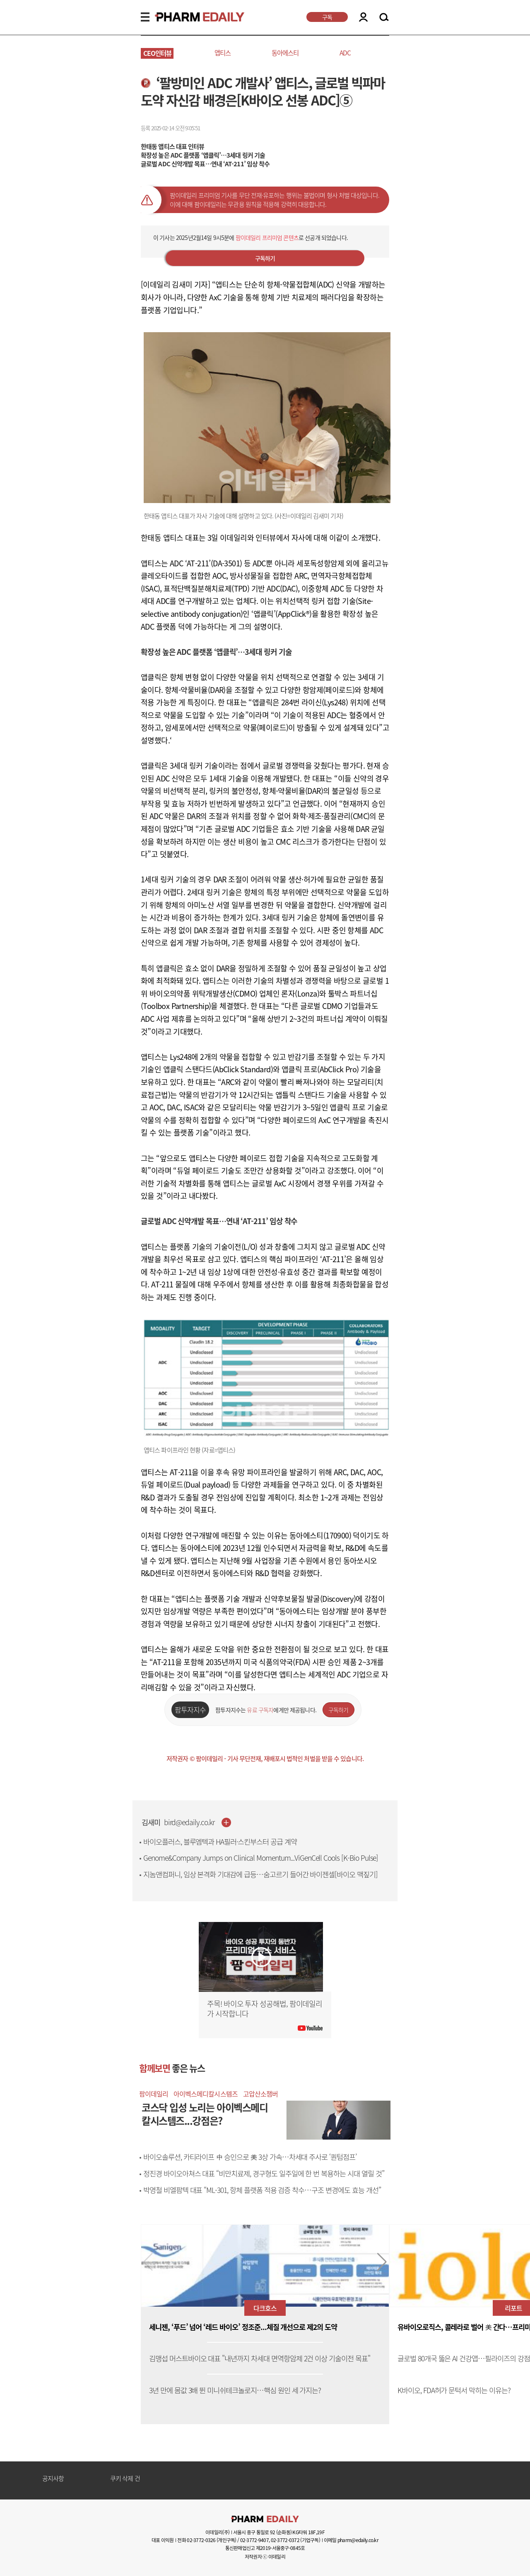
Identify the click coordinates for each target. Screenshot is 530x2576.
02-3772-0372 (285, 2540)
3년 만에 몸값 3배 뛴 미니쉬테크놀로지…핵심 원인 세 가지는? (235, 2390)
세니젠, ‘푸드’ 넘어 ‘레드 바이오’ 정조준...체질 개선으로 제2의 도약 (243, 2327)
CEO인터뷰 (157, 53)
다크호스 (265, 2308)
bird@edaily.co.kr (189, 1822)
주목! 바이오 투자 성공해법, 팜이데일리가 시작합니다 (264, 2008)
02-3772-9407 (254, 2540)
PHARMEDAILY (189, 17)
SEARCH (384, 17)
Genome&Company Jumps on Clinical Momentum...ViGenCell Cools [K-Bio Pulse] (260, 1857)
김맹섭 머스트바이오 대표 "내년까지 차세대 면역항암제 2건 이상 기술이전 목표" (259, 2358)
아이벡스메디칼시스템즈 (205, 2094)
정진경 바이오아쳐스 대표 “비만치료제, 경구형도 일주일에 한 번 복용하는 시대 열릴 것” (263, 2173)
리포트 (513, 2308)
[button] (382, 2262)
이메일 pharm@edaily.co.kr (351, 2540)
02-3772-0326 (201, 2540)
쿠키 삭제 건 (125, 2479)
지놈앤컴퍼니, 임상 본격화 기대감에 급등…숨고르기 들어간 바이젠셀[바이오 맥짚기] (260, 1874)
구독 (327, 17)
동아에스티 (285, 53)
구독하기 (265, 258)
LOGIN (363, 17)
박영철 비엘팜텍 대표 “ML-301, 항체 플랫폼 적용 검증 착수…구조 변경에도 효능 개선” (262, 2190)
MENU (145, 17)
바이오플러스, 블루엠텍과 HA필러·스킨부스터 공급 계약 (220, 1841)
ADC (345, 53)
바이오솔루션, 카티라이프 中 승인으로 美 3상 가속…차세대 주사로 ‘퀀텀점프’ (250, 2157)
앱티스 (222, 53)
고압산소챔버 (260, 2094)
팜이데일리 (153, 2094)
